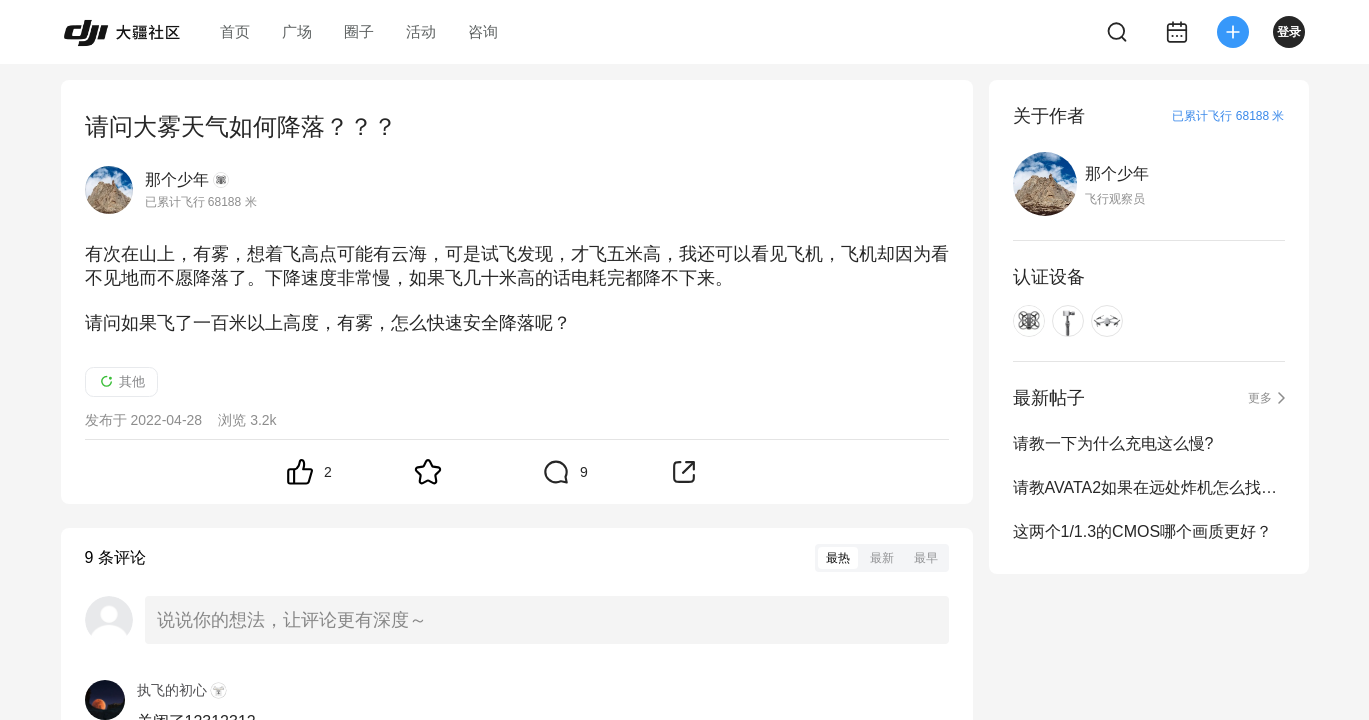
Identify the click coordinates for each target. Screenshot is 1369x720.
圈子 (359, 31)
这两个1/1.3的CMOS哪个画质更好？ (1143, 531)
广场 (297, 31)
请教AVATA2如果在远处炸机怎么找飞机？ (1149, 487)
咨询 (483, 31)
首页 (235, 31)
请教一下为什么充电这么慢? (1113, 443)
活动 (421, 31)
